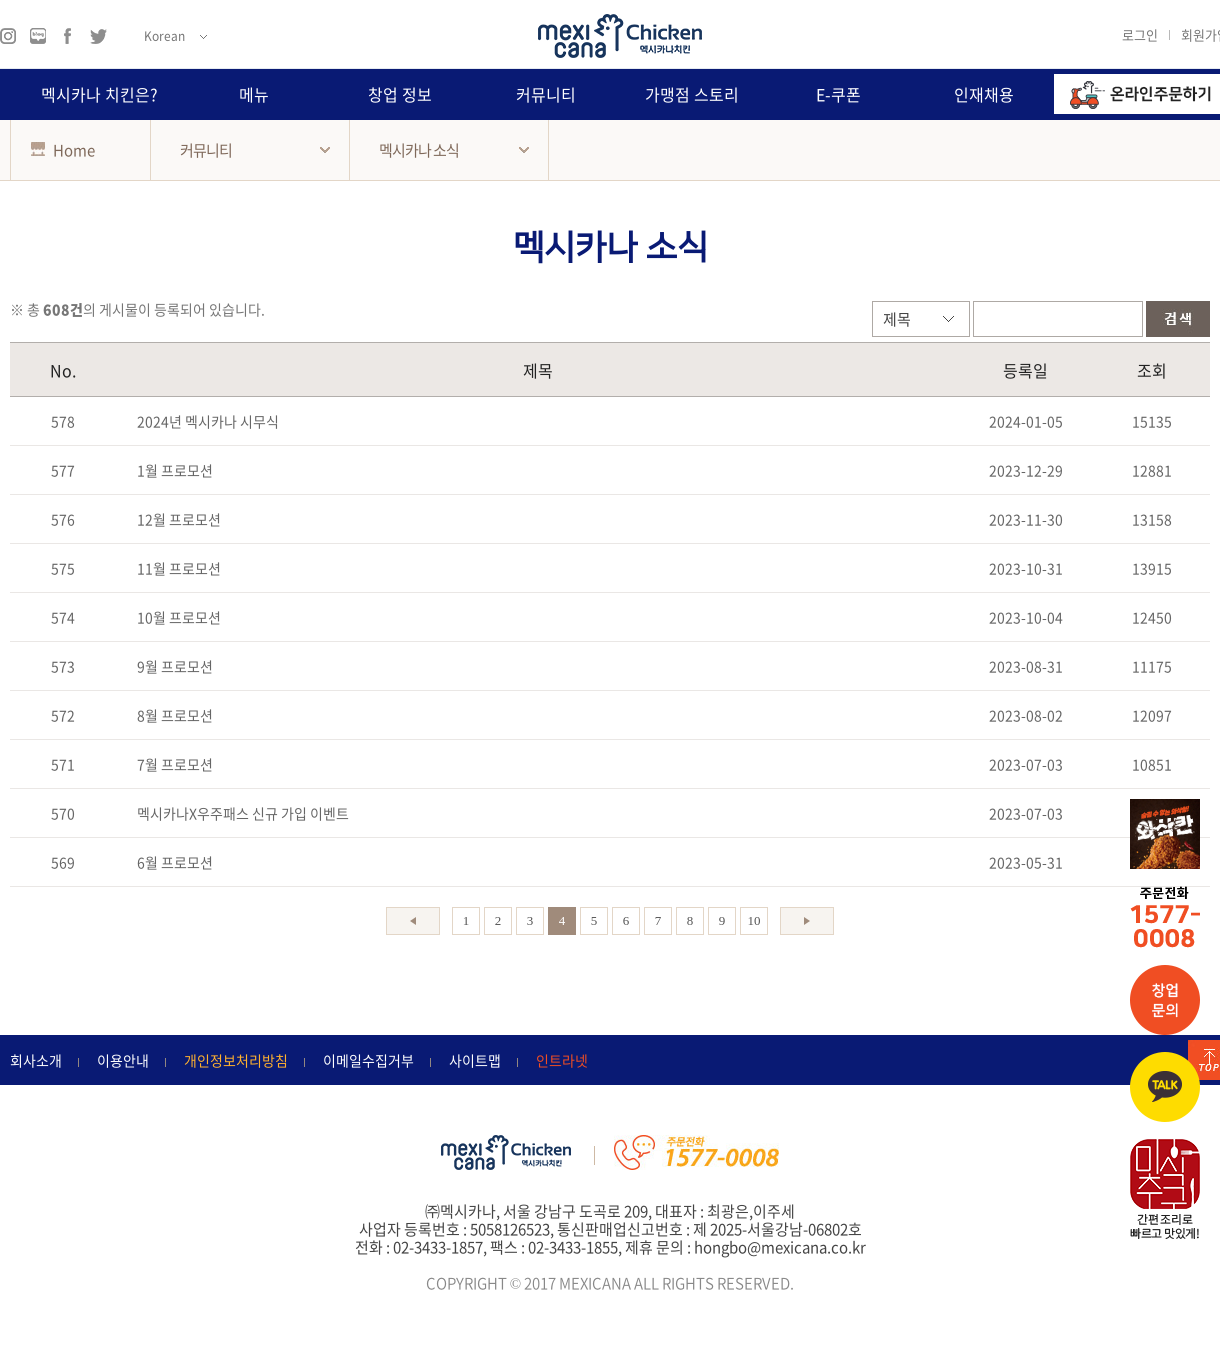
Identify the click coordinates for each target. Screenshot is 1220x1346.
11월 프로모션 (179, 568)
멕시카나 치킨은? (99, 94)
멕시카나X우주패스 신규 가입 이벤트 (243, 813)
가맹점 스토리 (692, 94)
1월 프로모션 (175, 470)
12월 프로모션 (179, 519)
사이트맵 (475, 1060)
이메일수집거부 (368, 1060)
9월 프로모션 (175, 666)
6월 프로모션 (175, 862)
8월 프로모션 (175, 715)
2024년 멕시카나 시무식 (208, 421)
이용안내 (123, 1060)
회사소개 (36, 1060)
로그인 (1140, 34)
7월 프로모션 (175, 764)
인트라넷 (562, 1060)
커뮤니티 (546, 94)
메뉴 (254, 94)
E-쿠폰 (838, 94)
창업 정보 (400, 94)
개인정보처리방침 (236, 1060)
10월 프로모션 (179, 617)
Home (63, 150)
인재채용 (984, 94)
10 (754, 920)
